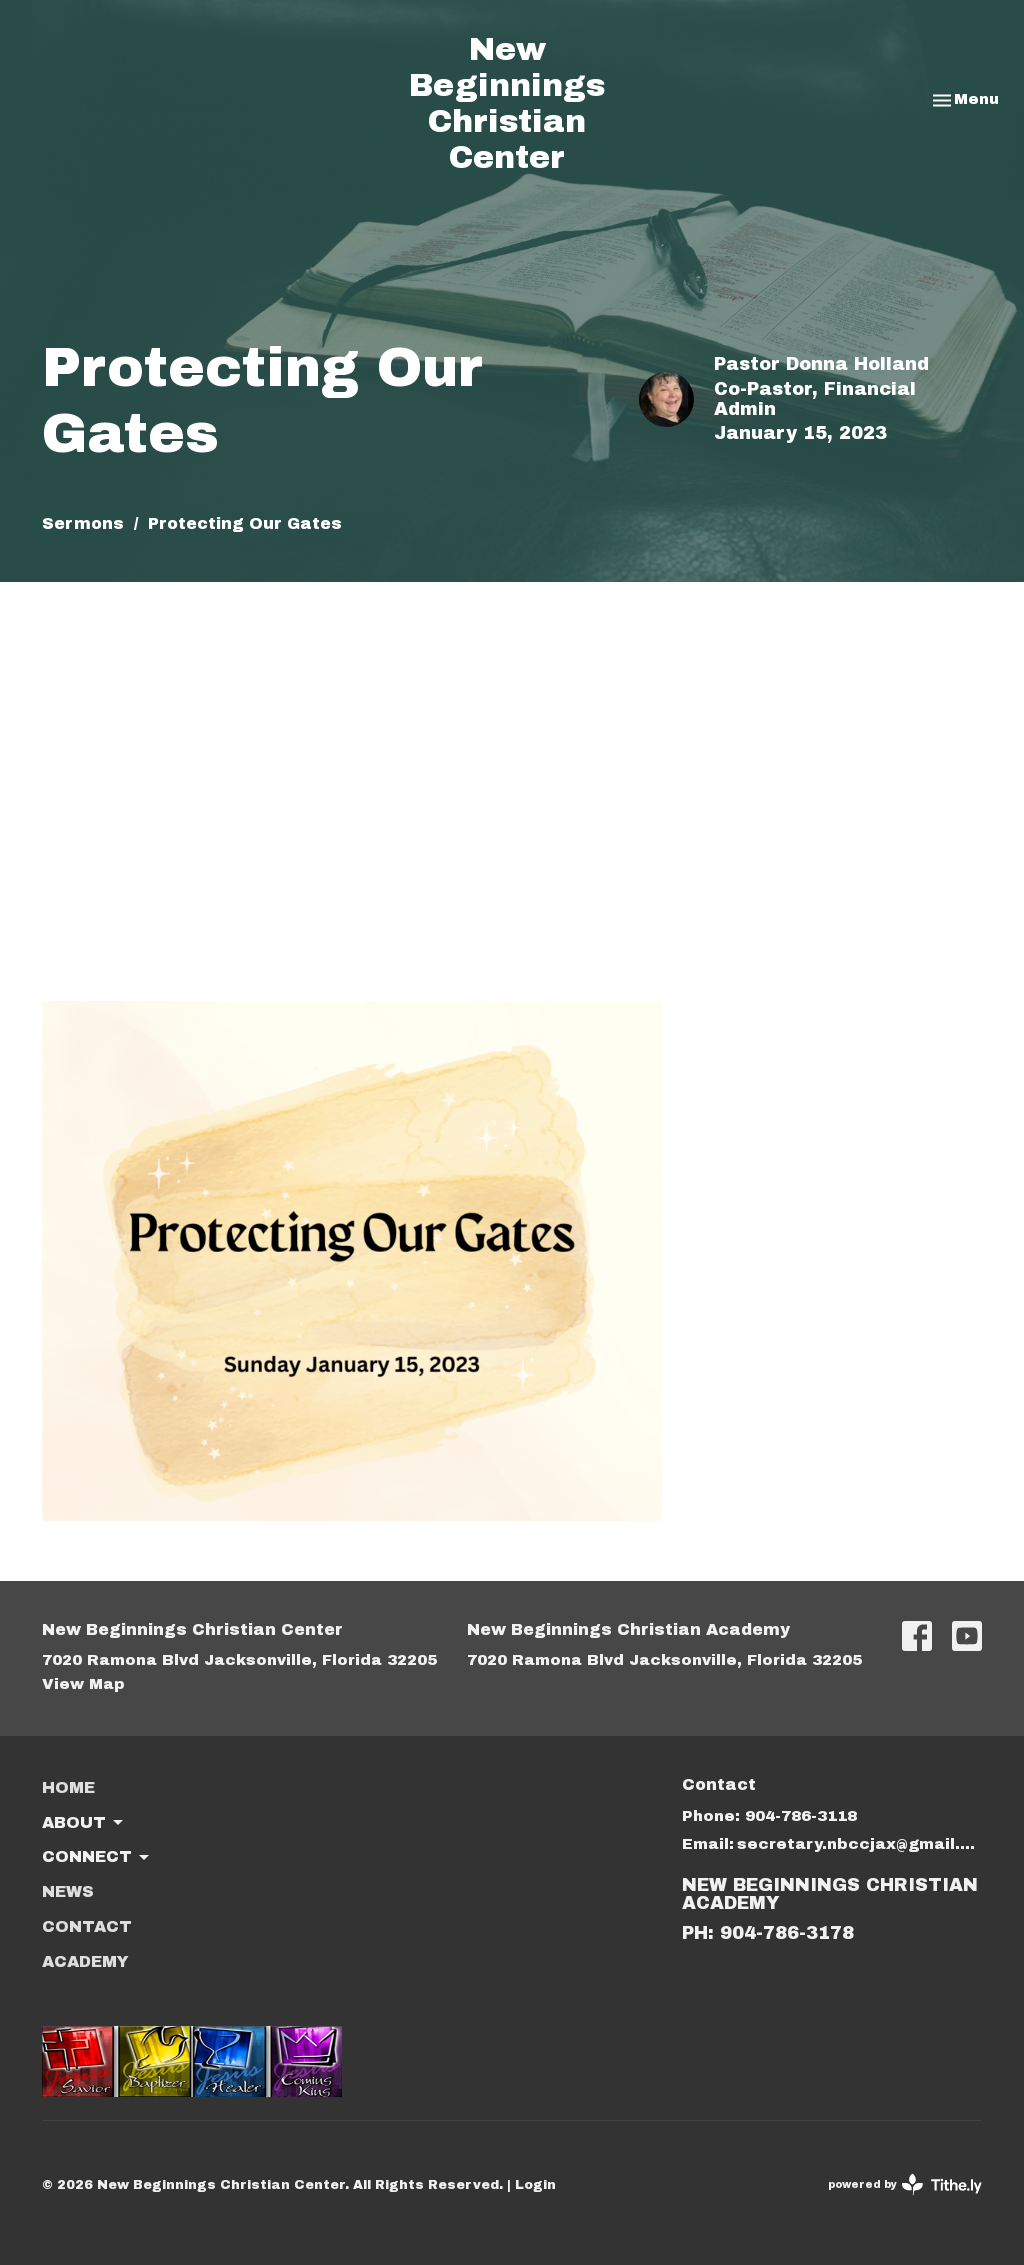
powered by (905, 2184)
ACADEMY (85, 1961)
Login (535, 2185)
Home (68, 1787)
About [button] (84, 1823)
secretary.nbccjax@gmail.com (859, 1844)
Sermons (83, 523)
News (68, 1891)
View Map (83, 1684)
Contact (87, 1926)
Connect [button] (97, 1858)
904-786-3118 (801, 1816)
